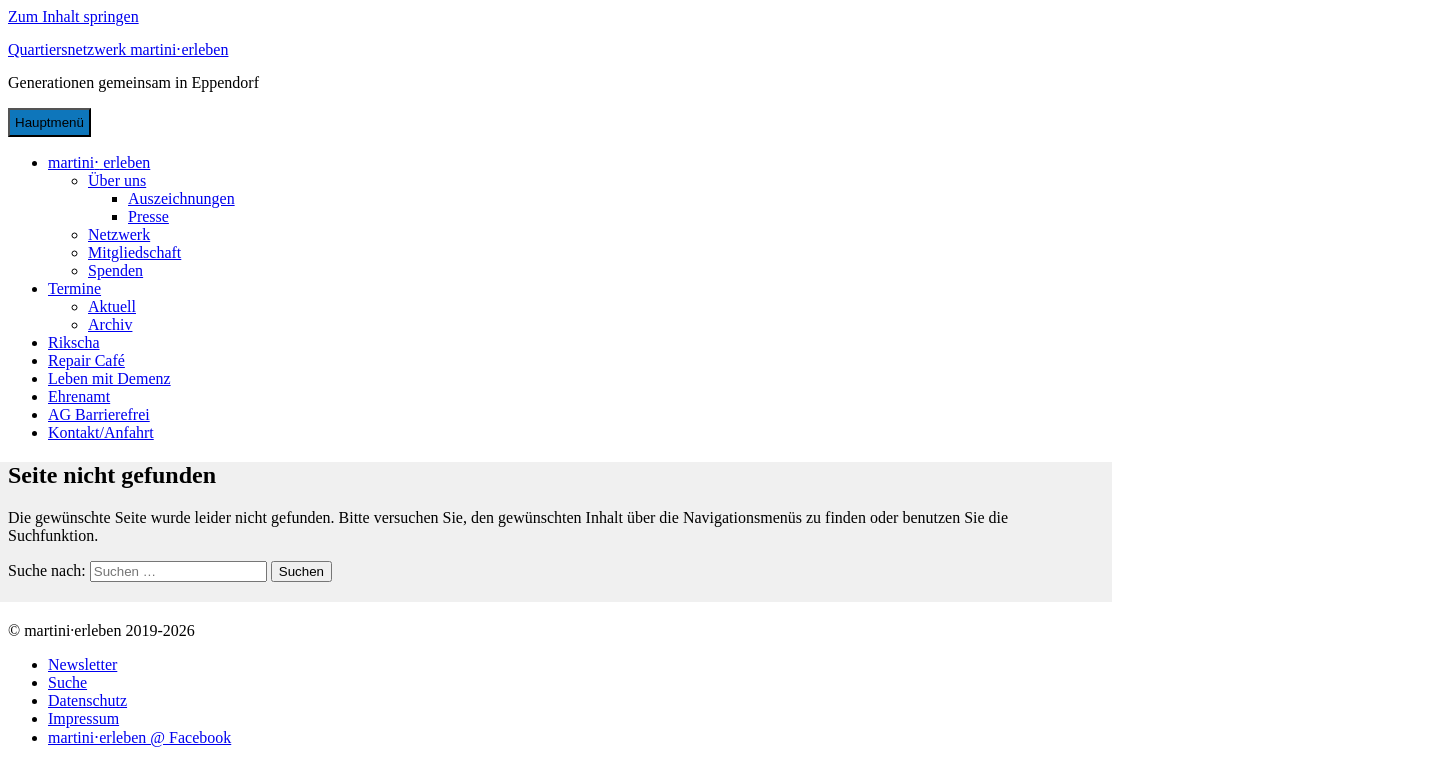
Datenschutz (87, 700)
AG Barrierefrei (99, 414)
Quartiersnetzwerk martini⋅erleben (118, 49)
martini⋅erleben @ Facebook (139, 737)
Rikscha (74, 342)
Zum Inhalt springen (73, 16)
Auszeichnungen (181, 198)
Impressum (83, 718)
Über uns (117, 180)
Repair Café (86, 360)
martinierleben (99, 162)
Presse (148, 216)
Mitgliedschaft (134, 252)
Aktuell (112, 306)
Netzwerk (119, 234)
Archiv (110, 324)
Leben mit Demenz (109, 378)
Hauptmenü (49, 122)
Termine (74, 288)
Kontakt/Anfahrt (101, 432)
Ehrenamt (79, 396)
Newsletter (82, 664)
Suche (67, 682)
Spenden (115, 270)
